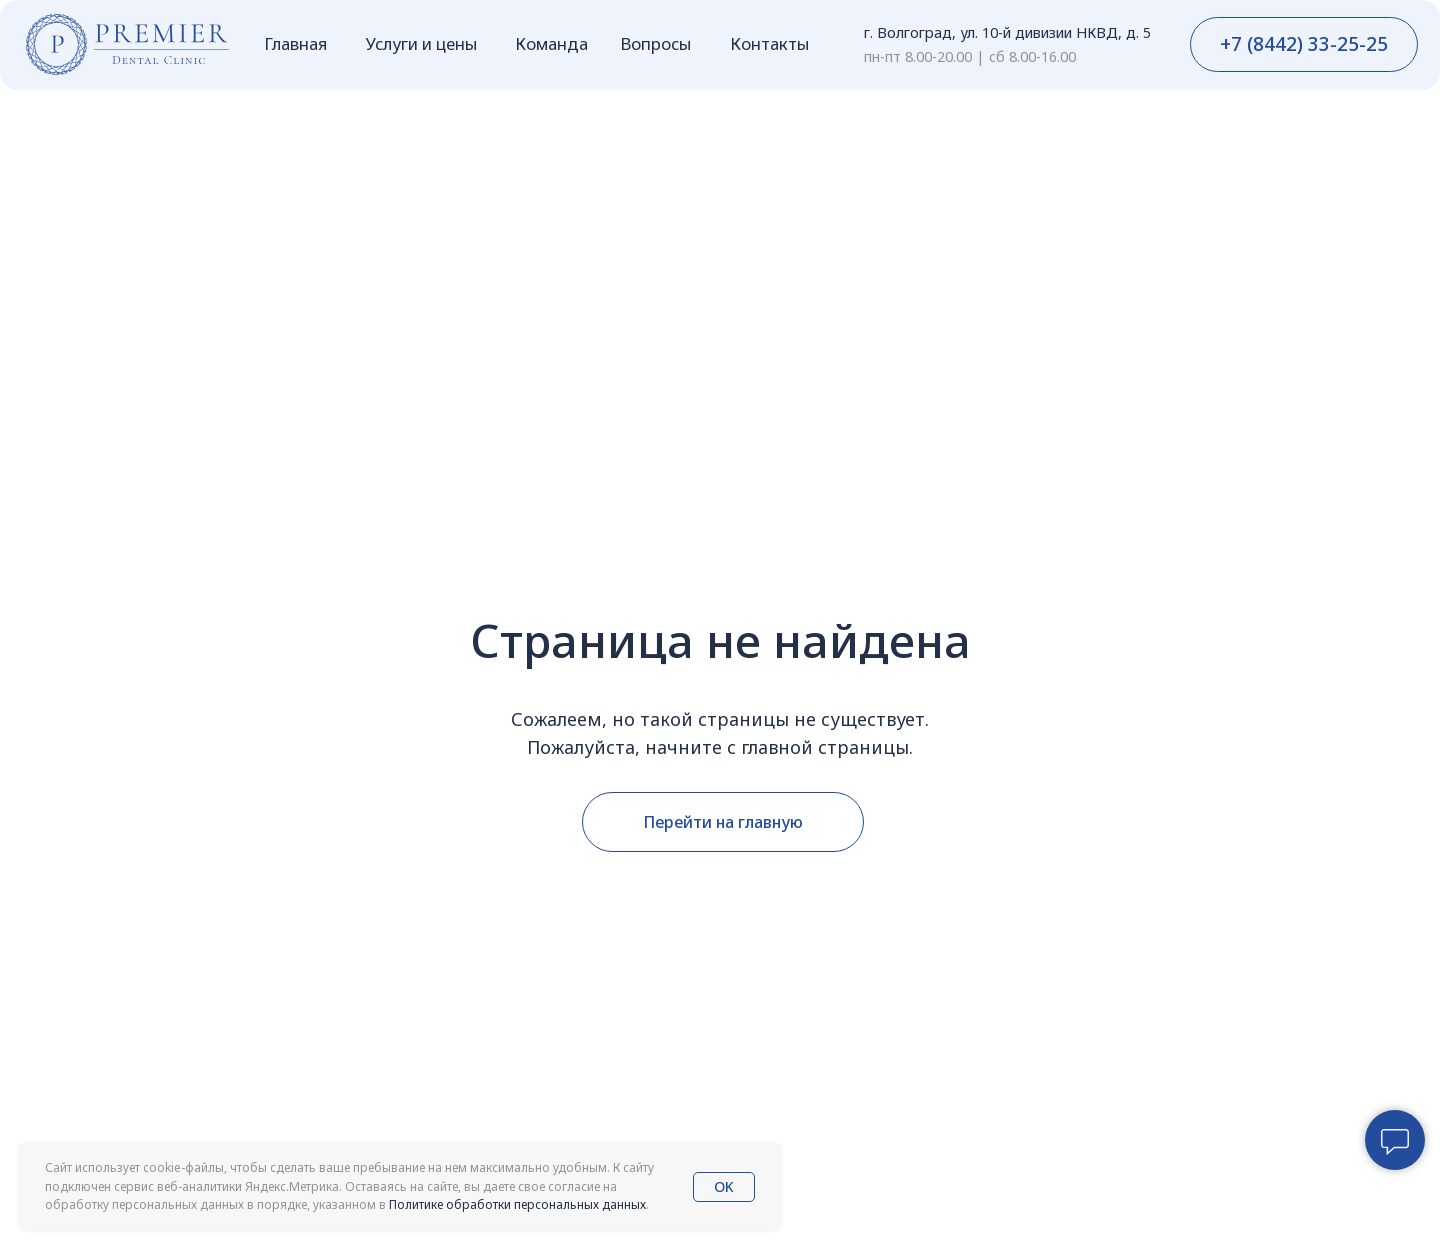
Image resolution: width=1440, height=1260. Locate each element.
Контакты (769, 43)
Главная (295, 43)
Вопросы (655, 43)
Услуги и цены (421, 43)
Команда (551, 43)
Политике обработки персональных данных (517, 1204)
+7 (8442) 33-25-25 (1304, 43)
